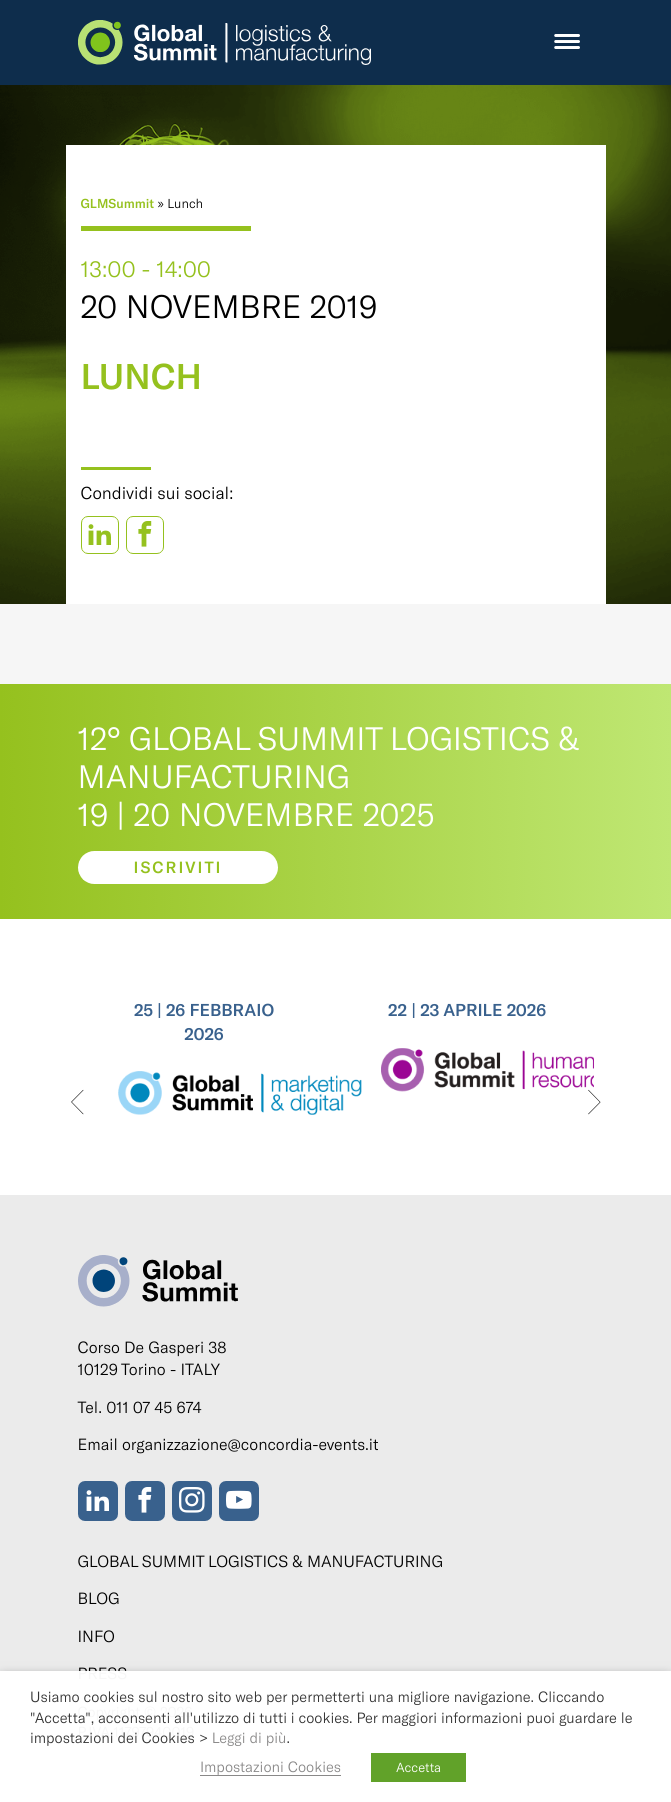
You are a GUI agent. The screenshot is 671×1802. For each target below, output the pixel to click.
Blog (99, 1598)
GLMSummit (118, 203)
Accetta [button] (418, 1767)
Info (96, 1636)
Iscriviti (177, 867)
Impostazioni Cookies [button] (270, 1766)
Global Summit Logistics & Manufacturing (261, 1561)
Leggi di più (249, 1737)
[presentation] (77, 1103)
